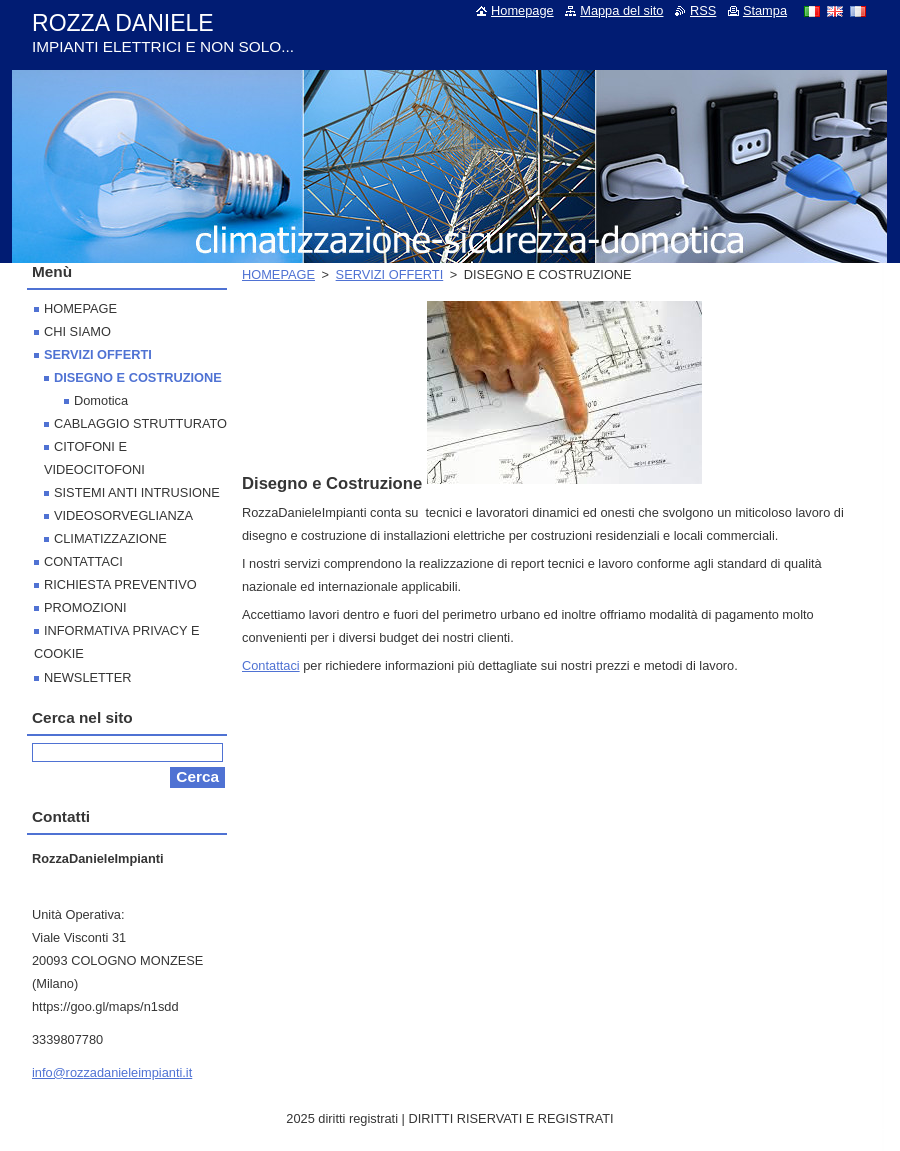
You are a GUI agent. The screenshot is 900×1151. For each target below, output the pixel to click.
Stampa (765, 10)
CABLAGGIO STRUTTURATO (140, 423)
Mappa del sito (621, 10)
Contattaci (271, 665)
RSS (703, 10)
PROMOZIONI (85, 607)
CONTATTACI (83, 561)
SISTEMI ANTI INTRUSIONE (137, 492)
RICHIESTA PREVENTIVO (120, 584)
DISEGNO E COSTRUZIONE (138, 377)
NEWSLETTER (87, 677)
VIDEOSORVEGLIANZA (123, 515)
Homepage (522, 10)
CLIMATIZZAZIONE (110, 538)
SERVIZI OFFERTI (390, 274)
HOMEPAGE (278, 274)
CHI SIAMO (77, 331)
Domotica (101, 400)
